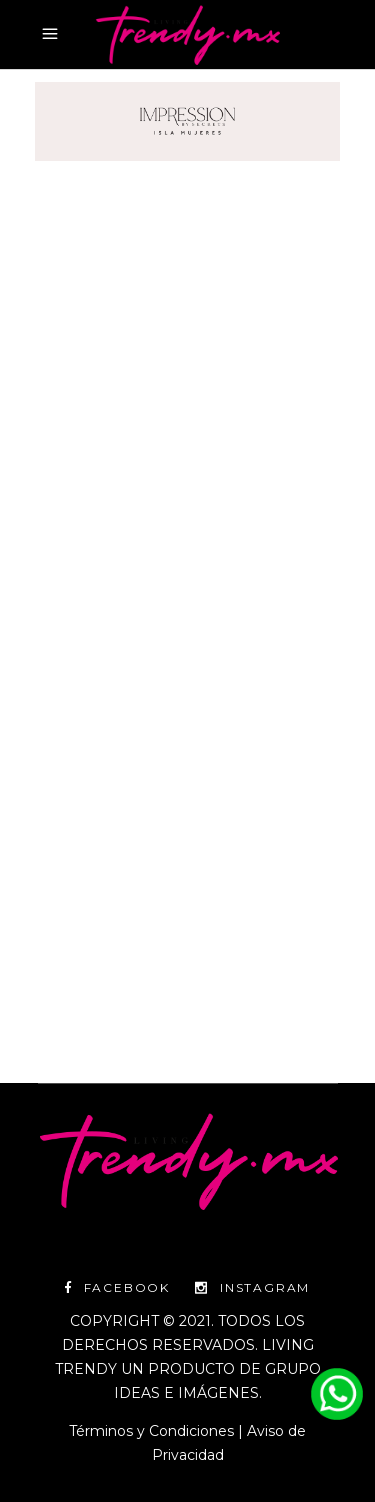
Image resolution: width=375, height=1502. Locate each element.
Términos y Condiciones (151, 1431)
